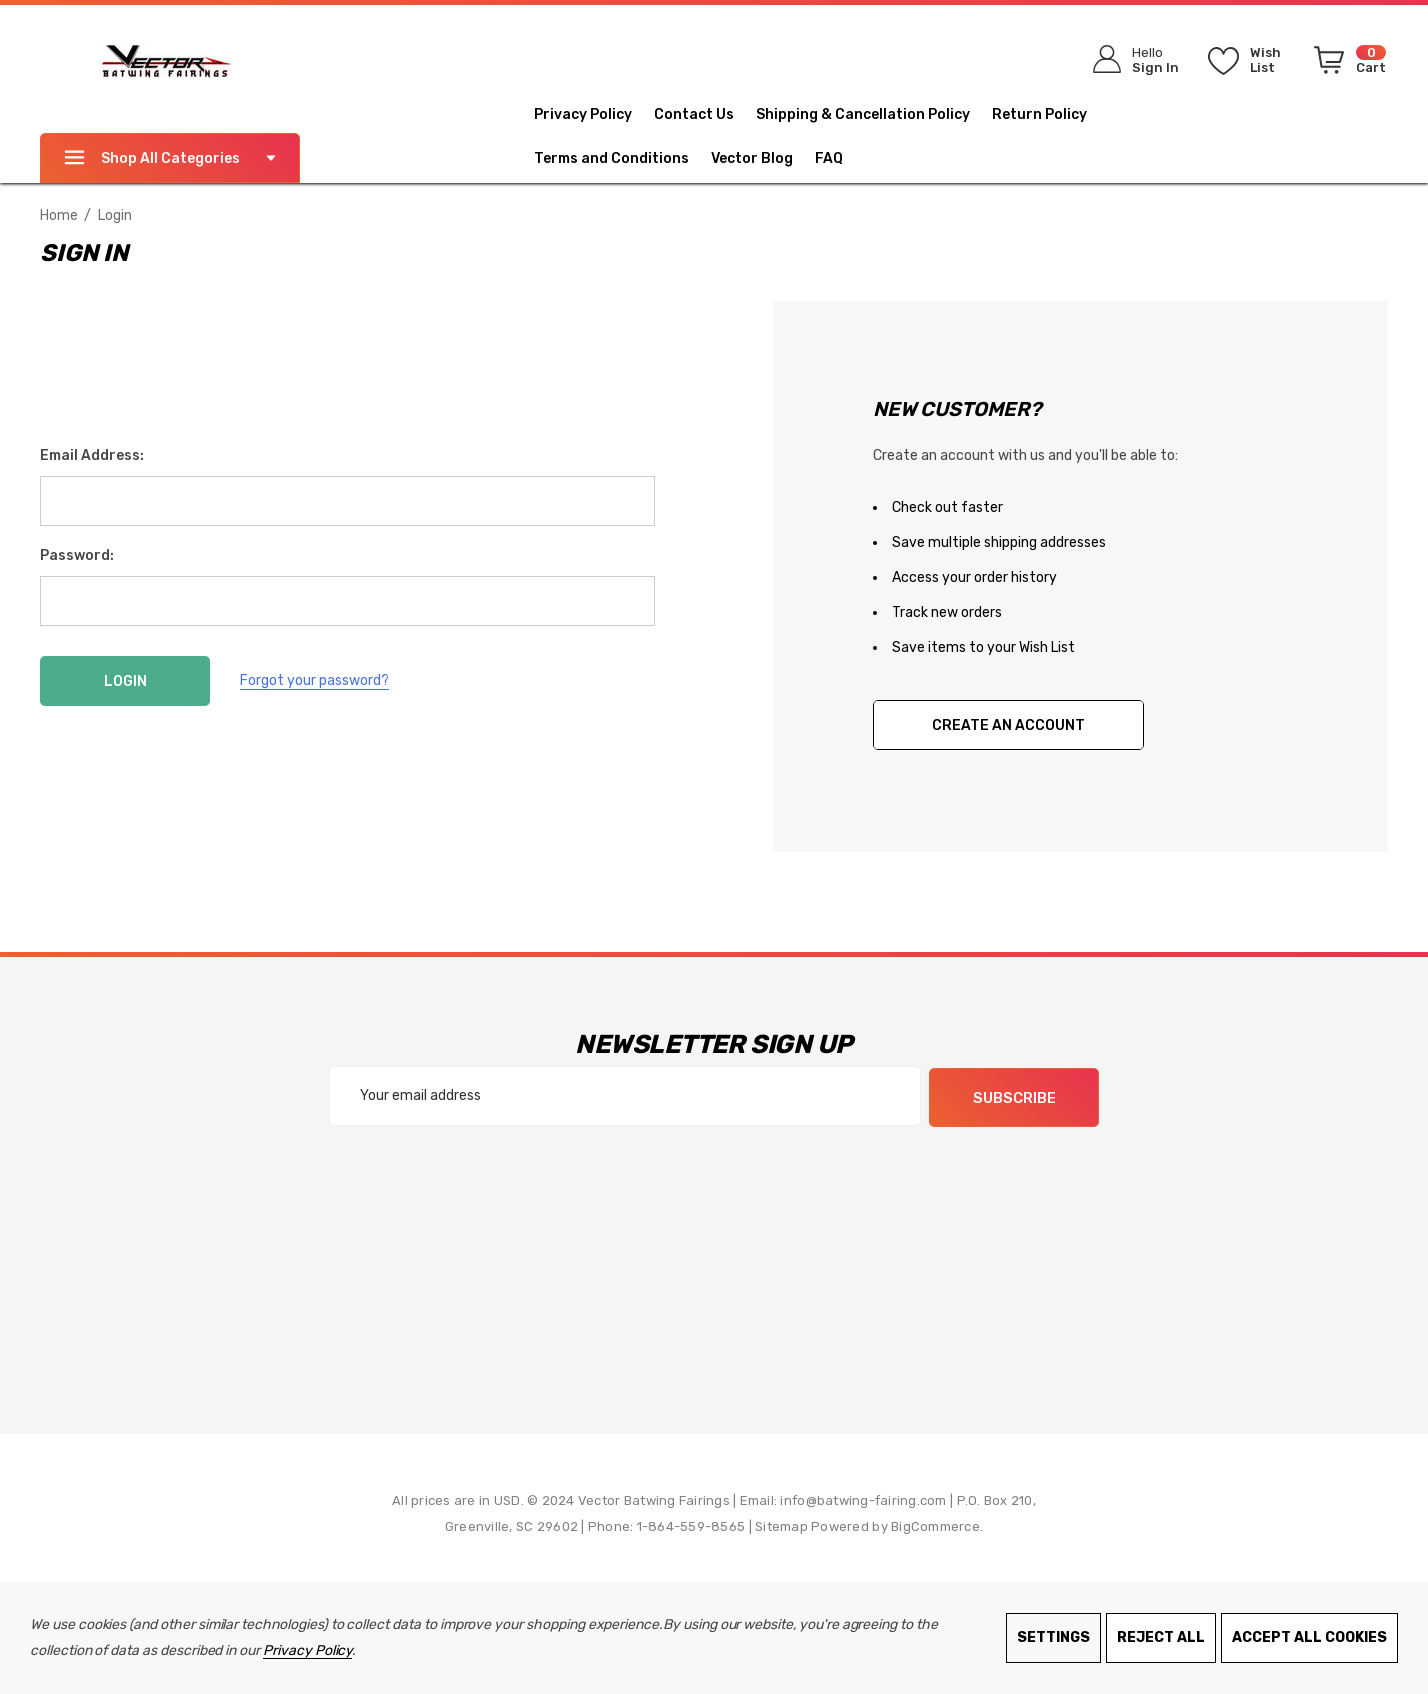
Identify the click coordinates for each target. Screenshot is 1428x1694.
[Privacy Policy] (594, 115)
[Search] (980, 55)
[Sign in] (1129, 59)
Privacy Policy (307, 1650)
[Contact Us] (705, 115)
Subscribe (1014, 1097)
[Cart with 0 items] (1346, 64)
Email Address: (92, 455)
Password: (77, 555)
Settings (1053, 1637)
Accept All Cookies (1309, 1637)
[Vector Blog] (763, 159)
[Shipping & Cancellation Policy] (874, 115)
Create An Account (1008, 725)
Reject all (1161, 1637)
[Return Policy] (1050, 115)
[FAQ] (840, 159)
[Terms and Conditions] (622, 159)
